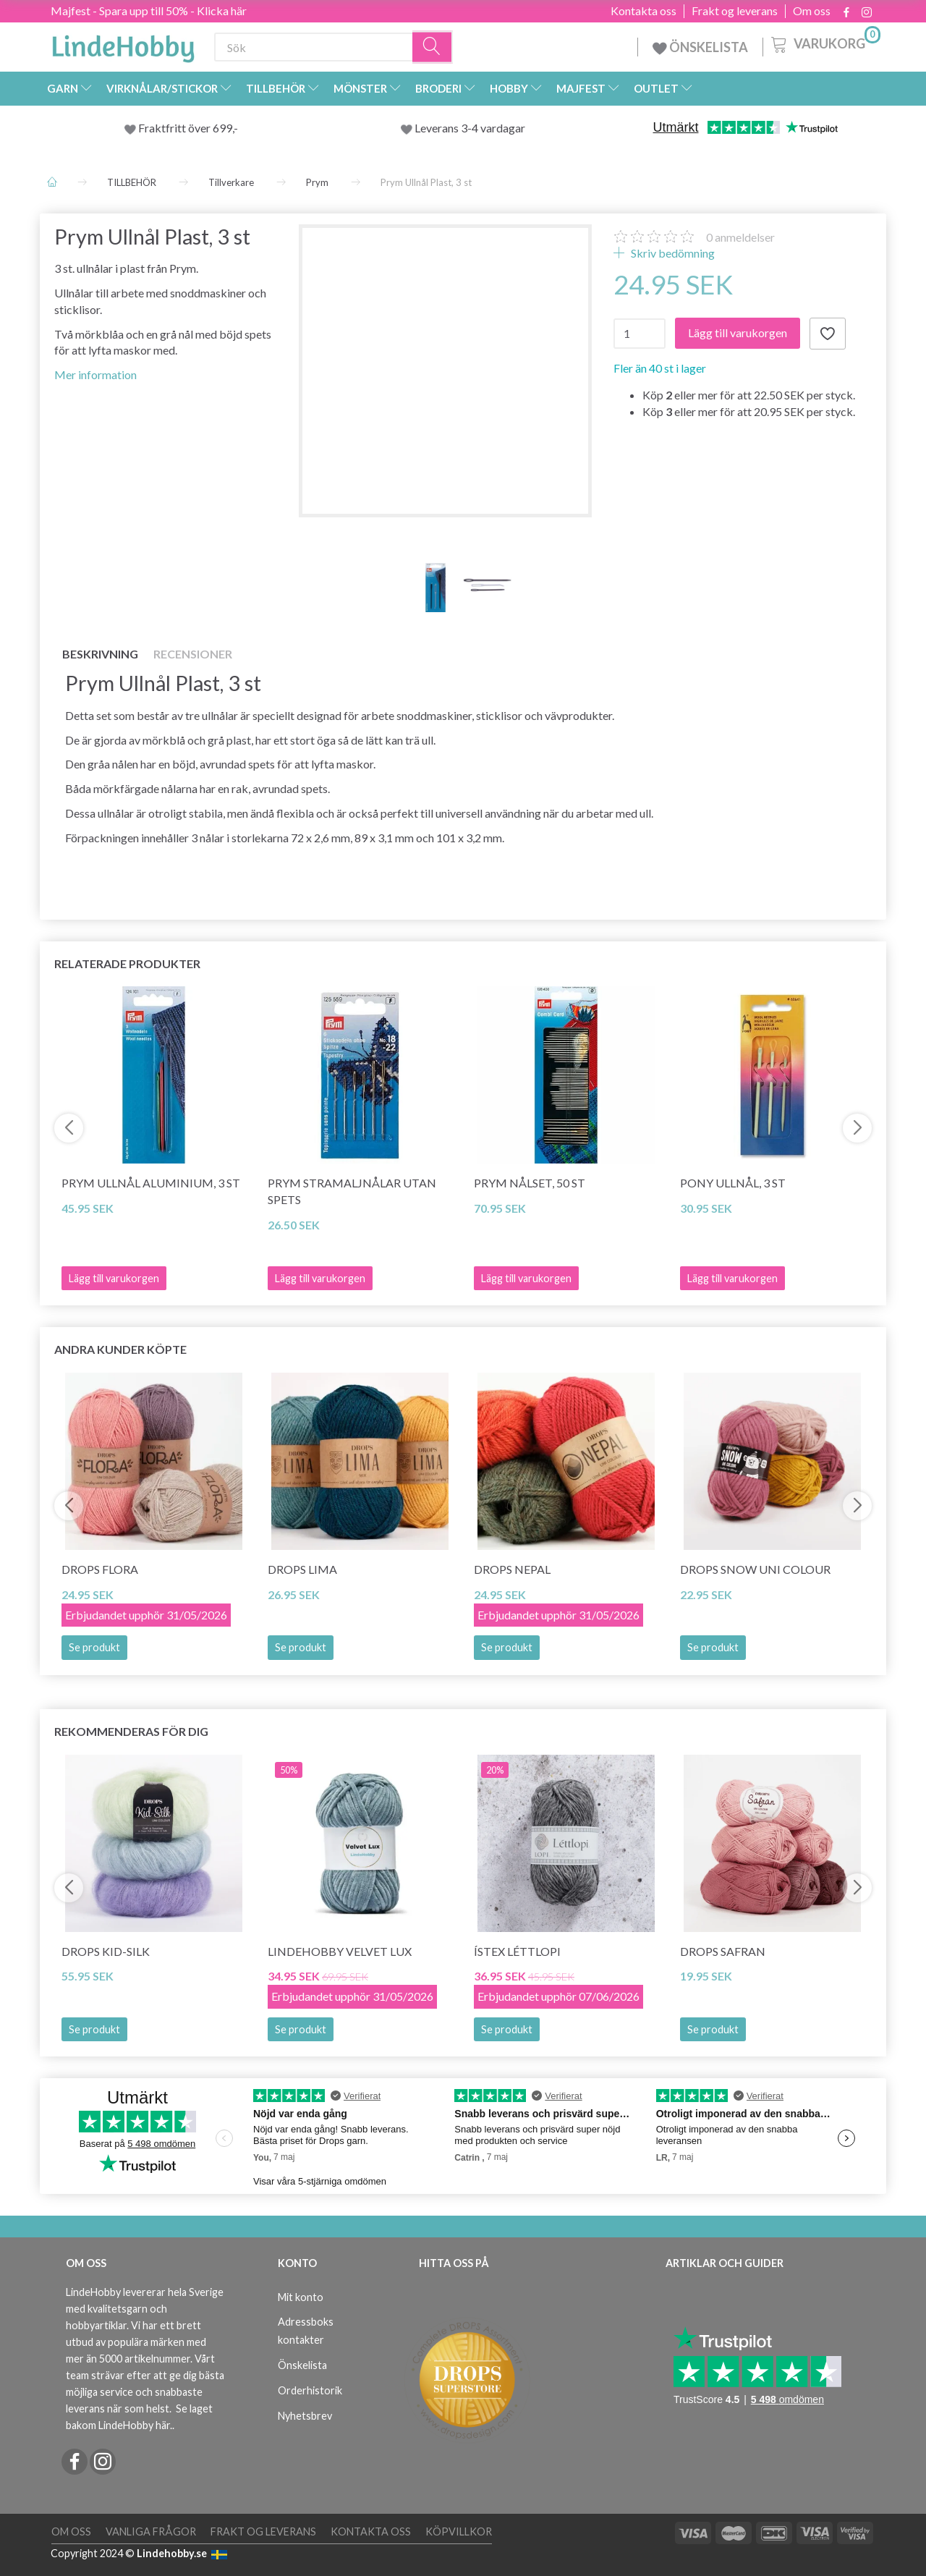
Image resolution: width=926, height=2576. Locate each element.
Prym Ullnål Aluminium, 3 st (150, 1183)
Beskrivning (100, 654)
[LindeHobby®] (123, 44)
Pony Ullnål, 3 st (733, 1183)
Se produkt (94, 1647)
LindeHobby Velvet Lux (340, 1951)
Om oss (812, 10)
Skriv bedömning (672, 253)
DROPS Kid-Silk (105, 1951)
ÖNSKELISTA (700, 47)
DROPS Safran (722, 1951)
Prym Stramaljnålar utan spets (352, 1191)
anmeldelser (740, 237)
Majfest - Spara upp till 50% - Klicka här (149, 10)
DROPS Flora (99, 1569)
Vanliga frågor (151, 2531)
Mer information (95, 374)
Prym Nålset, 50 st (529, 1183)
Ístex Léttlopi (517, 1951)
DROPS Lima (302, 1569)
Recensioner (192, 654)
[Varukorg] (824, 42)
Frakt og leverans (735, 10)
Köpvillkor (458, 2531)
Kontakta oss (643, 10)
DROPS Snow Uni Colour (755, 1569)
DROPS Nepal (512, 1569)
